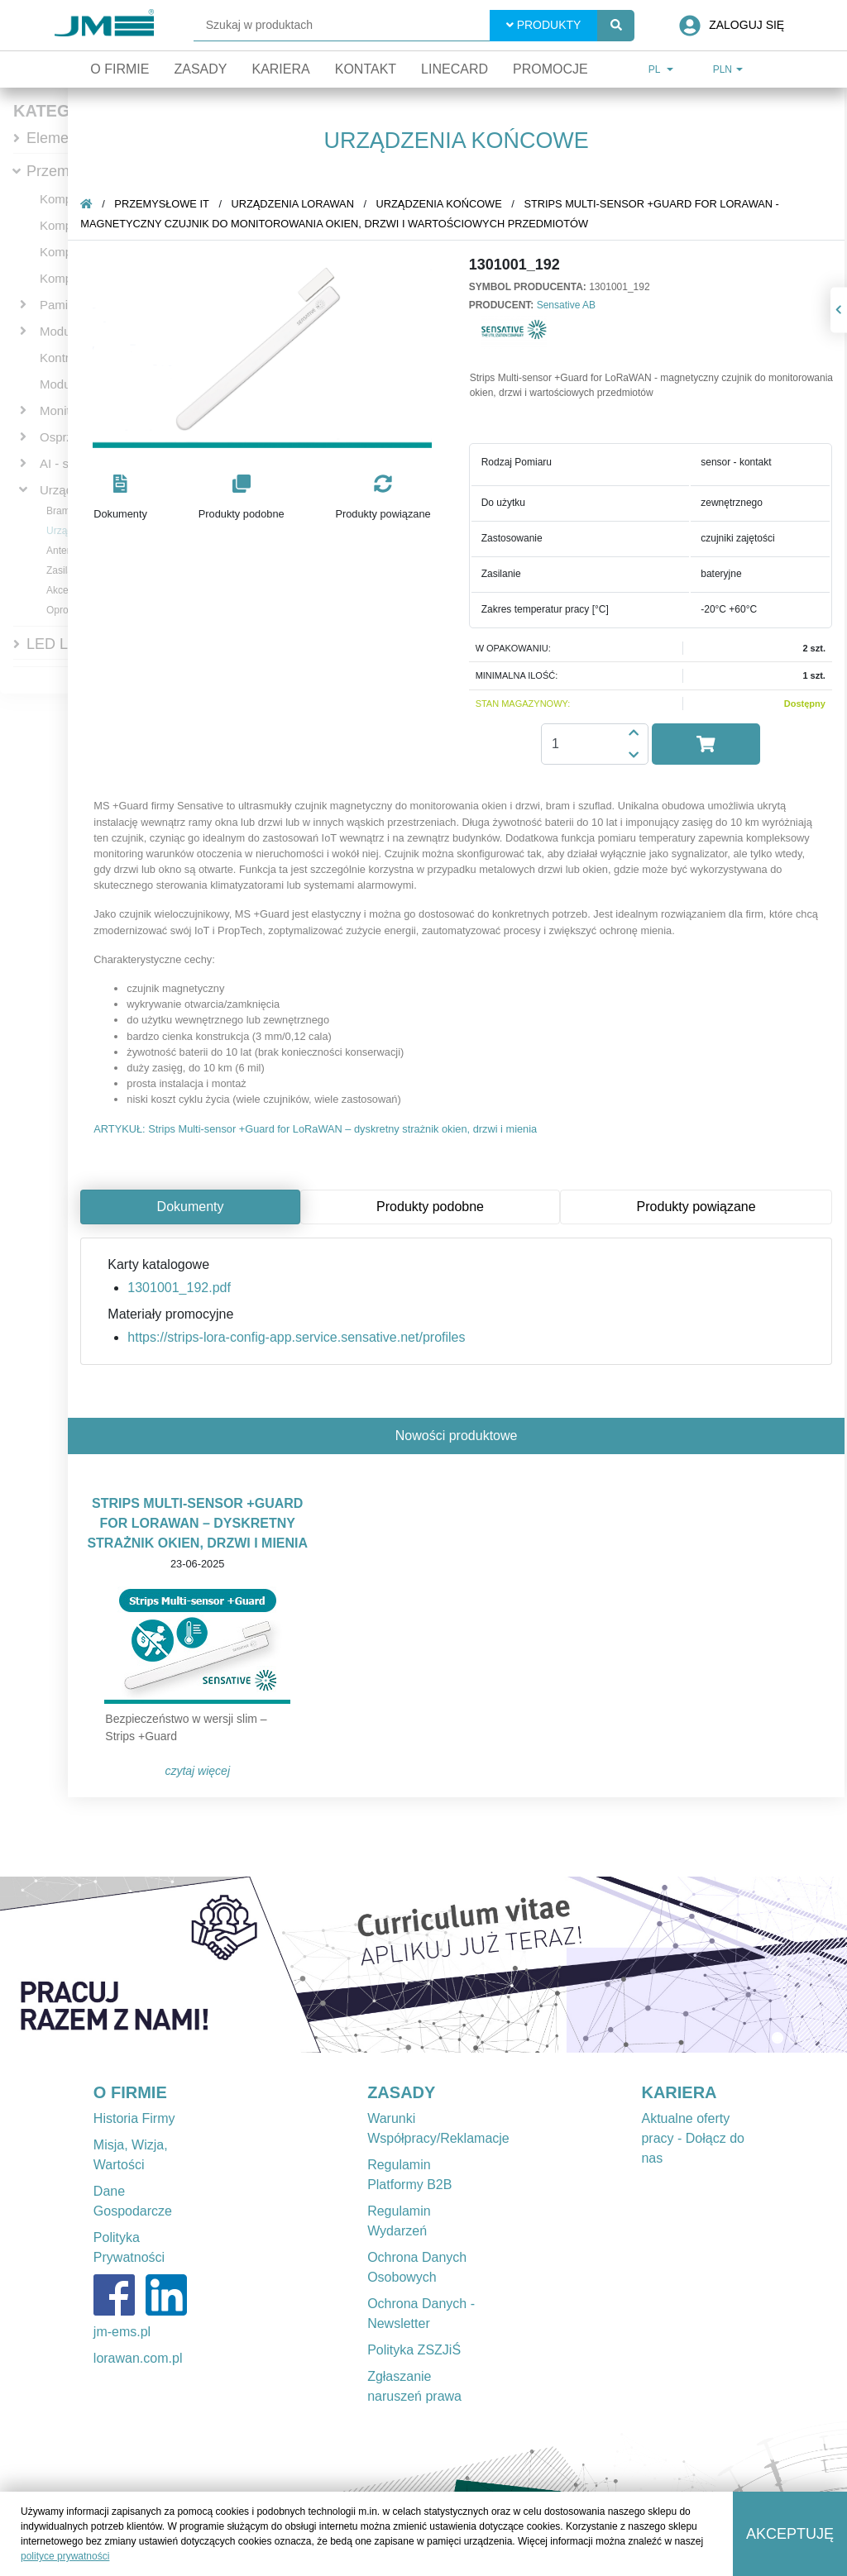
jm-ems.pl (122, 2332)
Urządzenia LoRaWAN (295, 204)
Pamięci (62, 305)
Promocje (550, 69)
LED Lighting (69, 644)
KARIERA (678, 2092)
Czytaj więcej (199, 1770)
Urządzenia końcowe (442, 204)
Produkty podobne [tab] (432, 1207)
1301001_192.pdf (181, 1288)
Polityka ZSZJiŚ (414, 2350)
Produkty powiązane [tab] (698, 1207)
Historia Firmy (134, 2118)
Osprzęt (62, 437)
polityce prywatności (65, 2556)
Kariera (280, 69)
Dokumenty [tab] (193, 1207)
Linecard (454, 69)
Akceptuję (790, 2534)
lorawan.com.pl (138, 2358)
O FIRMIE (130, 2092)
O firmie (119, 69)
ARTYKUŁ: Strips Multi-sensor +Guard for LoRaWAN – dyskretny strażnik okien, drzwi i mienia (317, 1129)
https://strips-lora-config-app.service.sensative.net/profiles (298, 1337)
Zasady (200, 69)
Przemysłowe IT (164, 204)
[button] (123, 498)
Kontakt (365, 69)
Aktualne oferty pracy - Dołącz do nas (692, 2138)
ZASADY (401, 2092)
